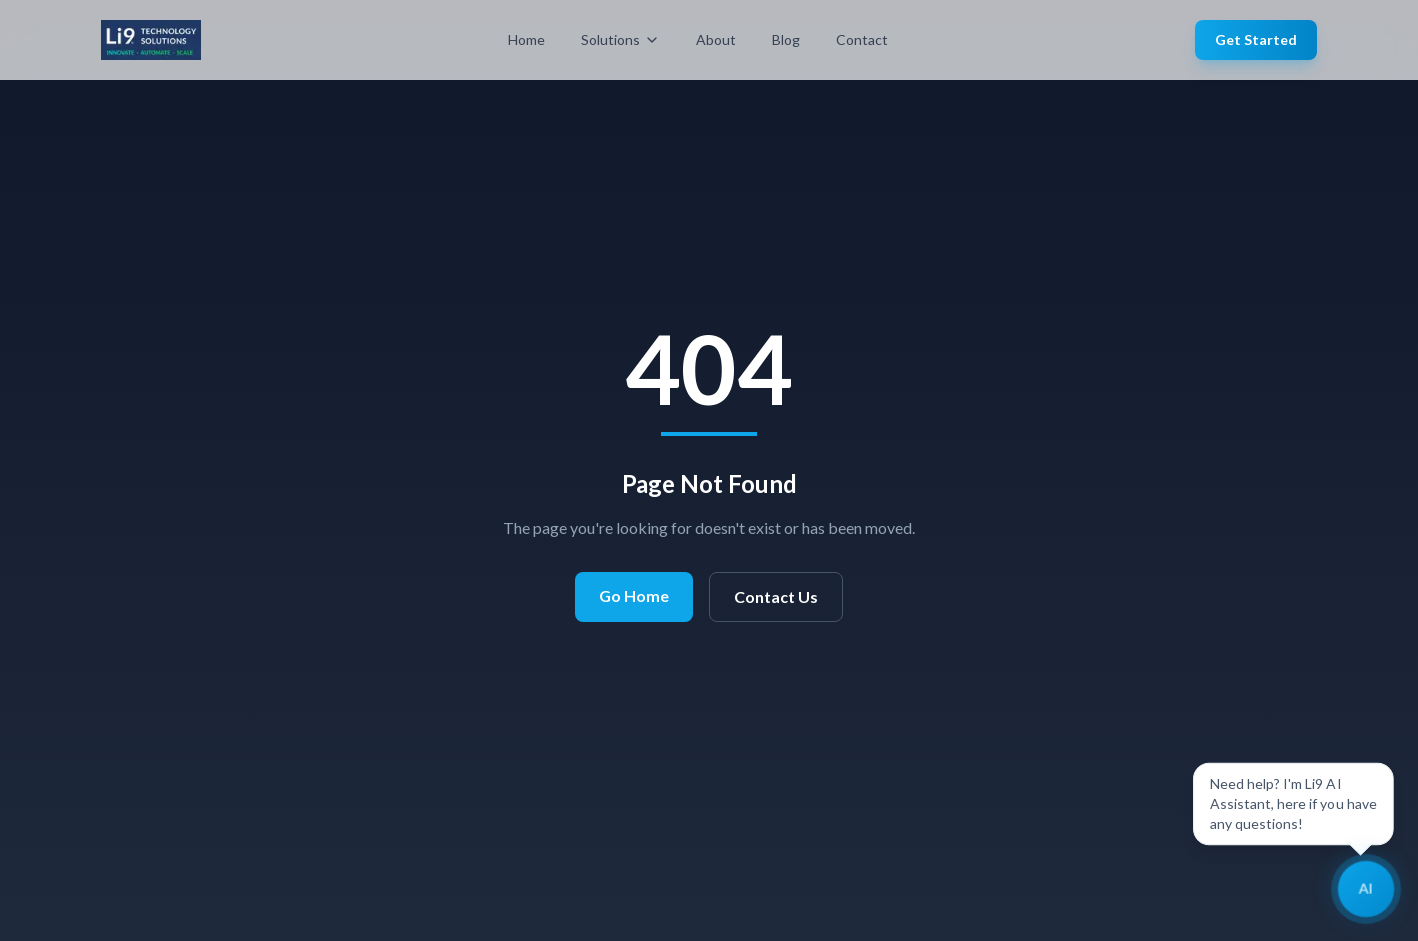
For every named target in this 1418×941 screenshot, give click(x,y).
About (716, 39)
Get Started (1256, 39)
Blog (786, 39)
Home (526, 39)
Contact (862, 39)
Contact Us (776, 596)
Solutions (620, 39)
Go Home (634, 595)
